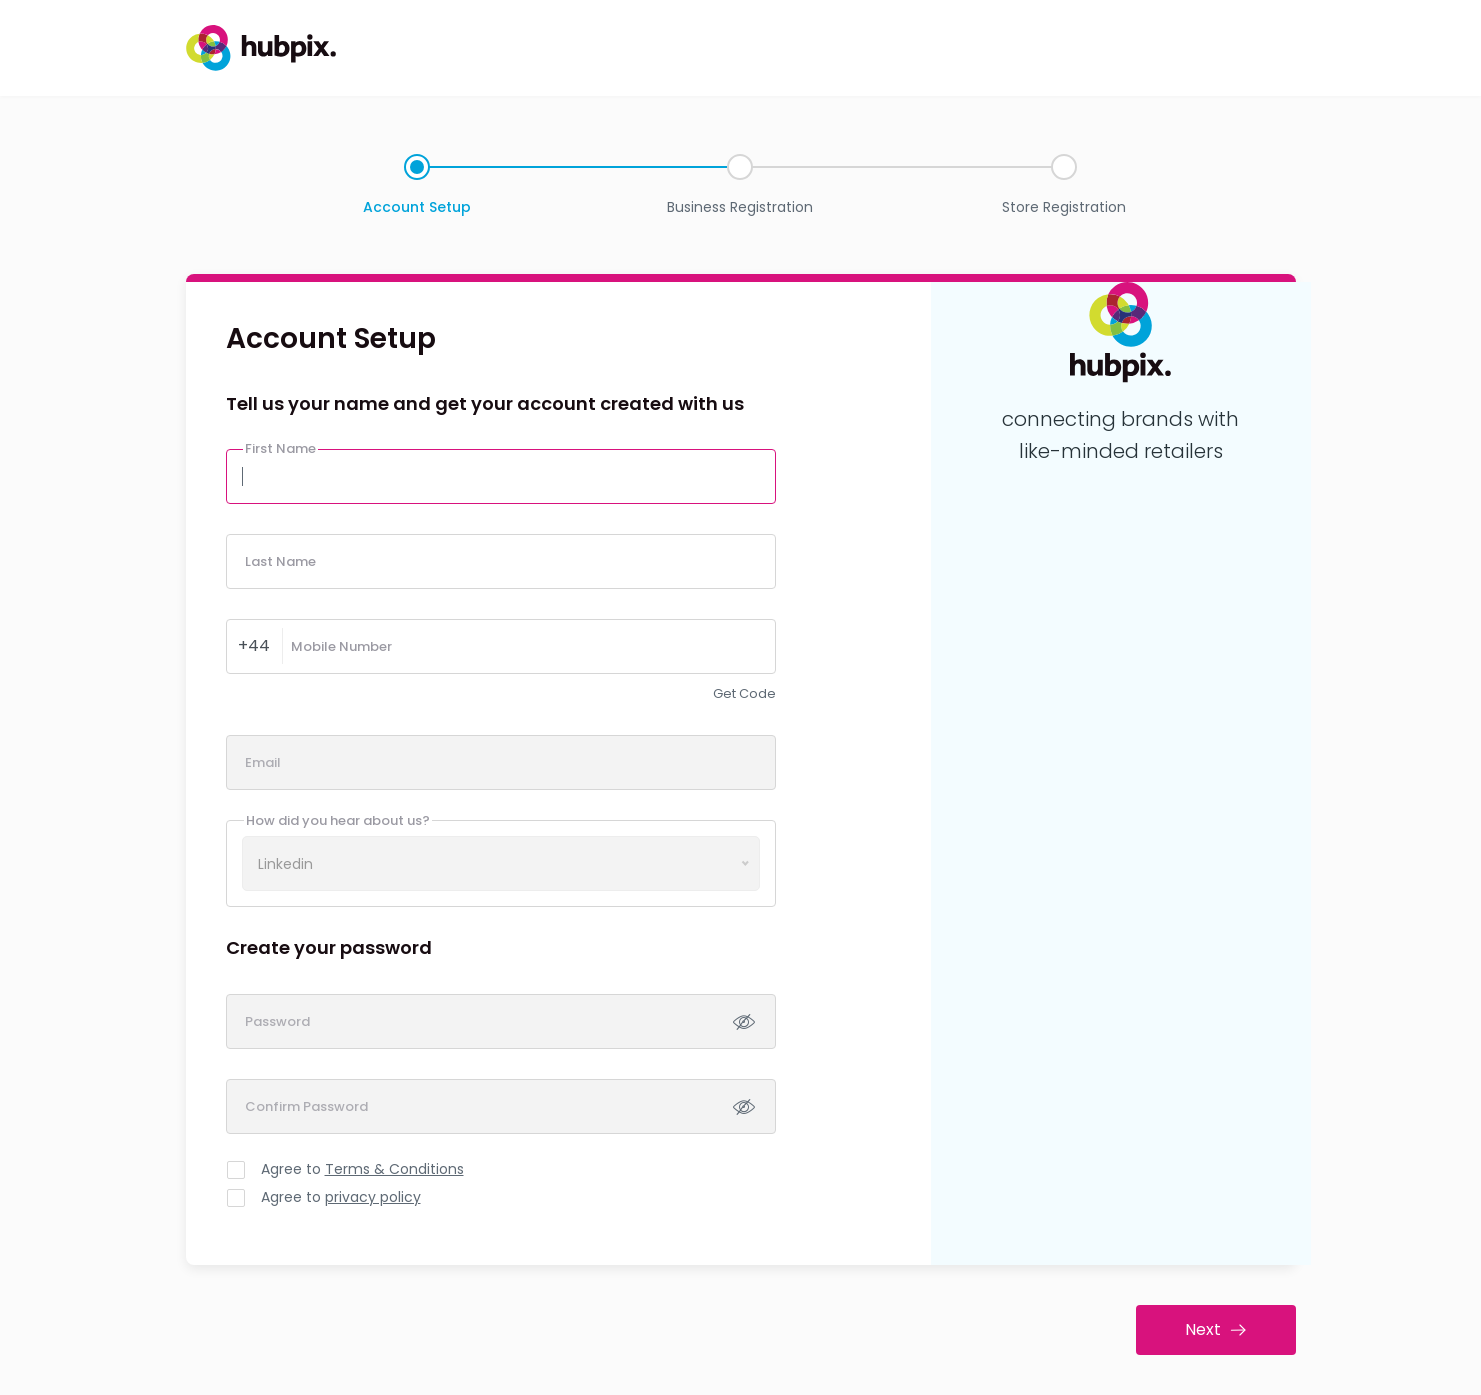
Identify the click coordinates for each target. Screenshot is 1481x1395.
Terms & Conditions (394, 1169)
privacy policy (373, 1197)
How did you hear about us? (338, 820)
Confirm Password (306, 1106)
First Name (280, 448)
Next (1215, 1329)
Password (277, 1021)
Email (263, 762)
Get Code (744, 693)
